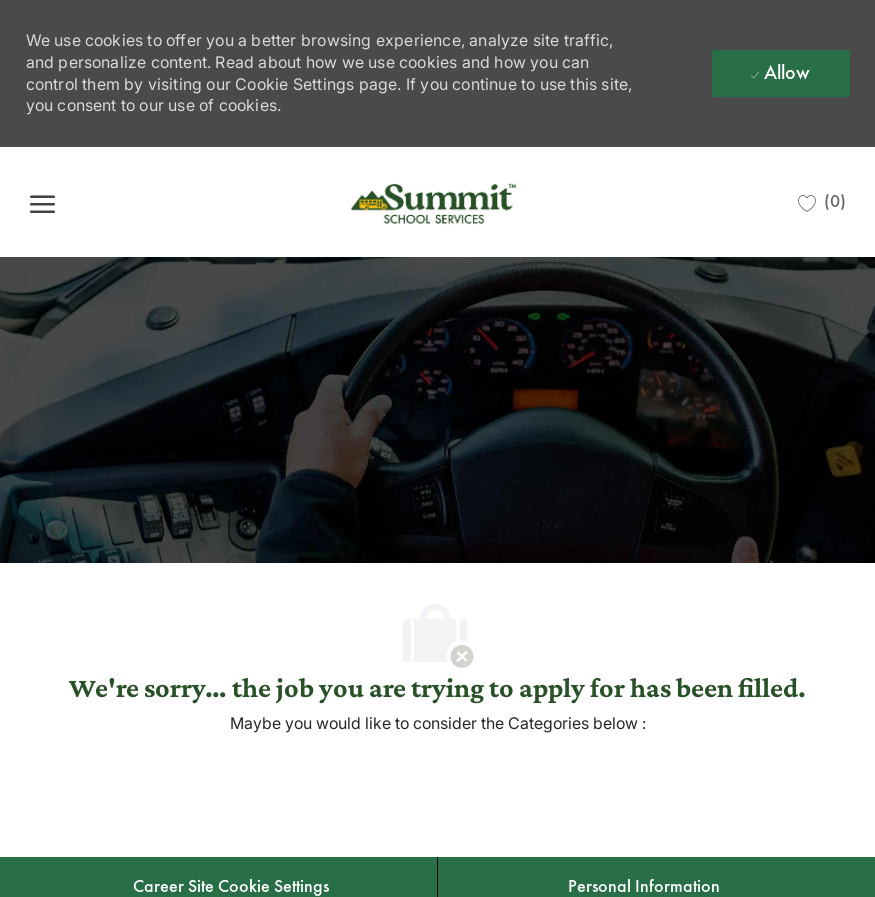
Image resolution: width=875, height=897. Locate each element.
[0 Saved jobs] (822, 202)
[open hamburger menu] (42, 202)
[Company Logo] (436, 202)
